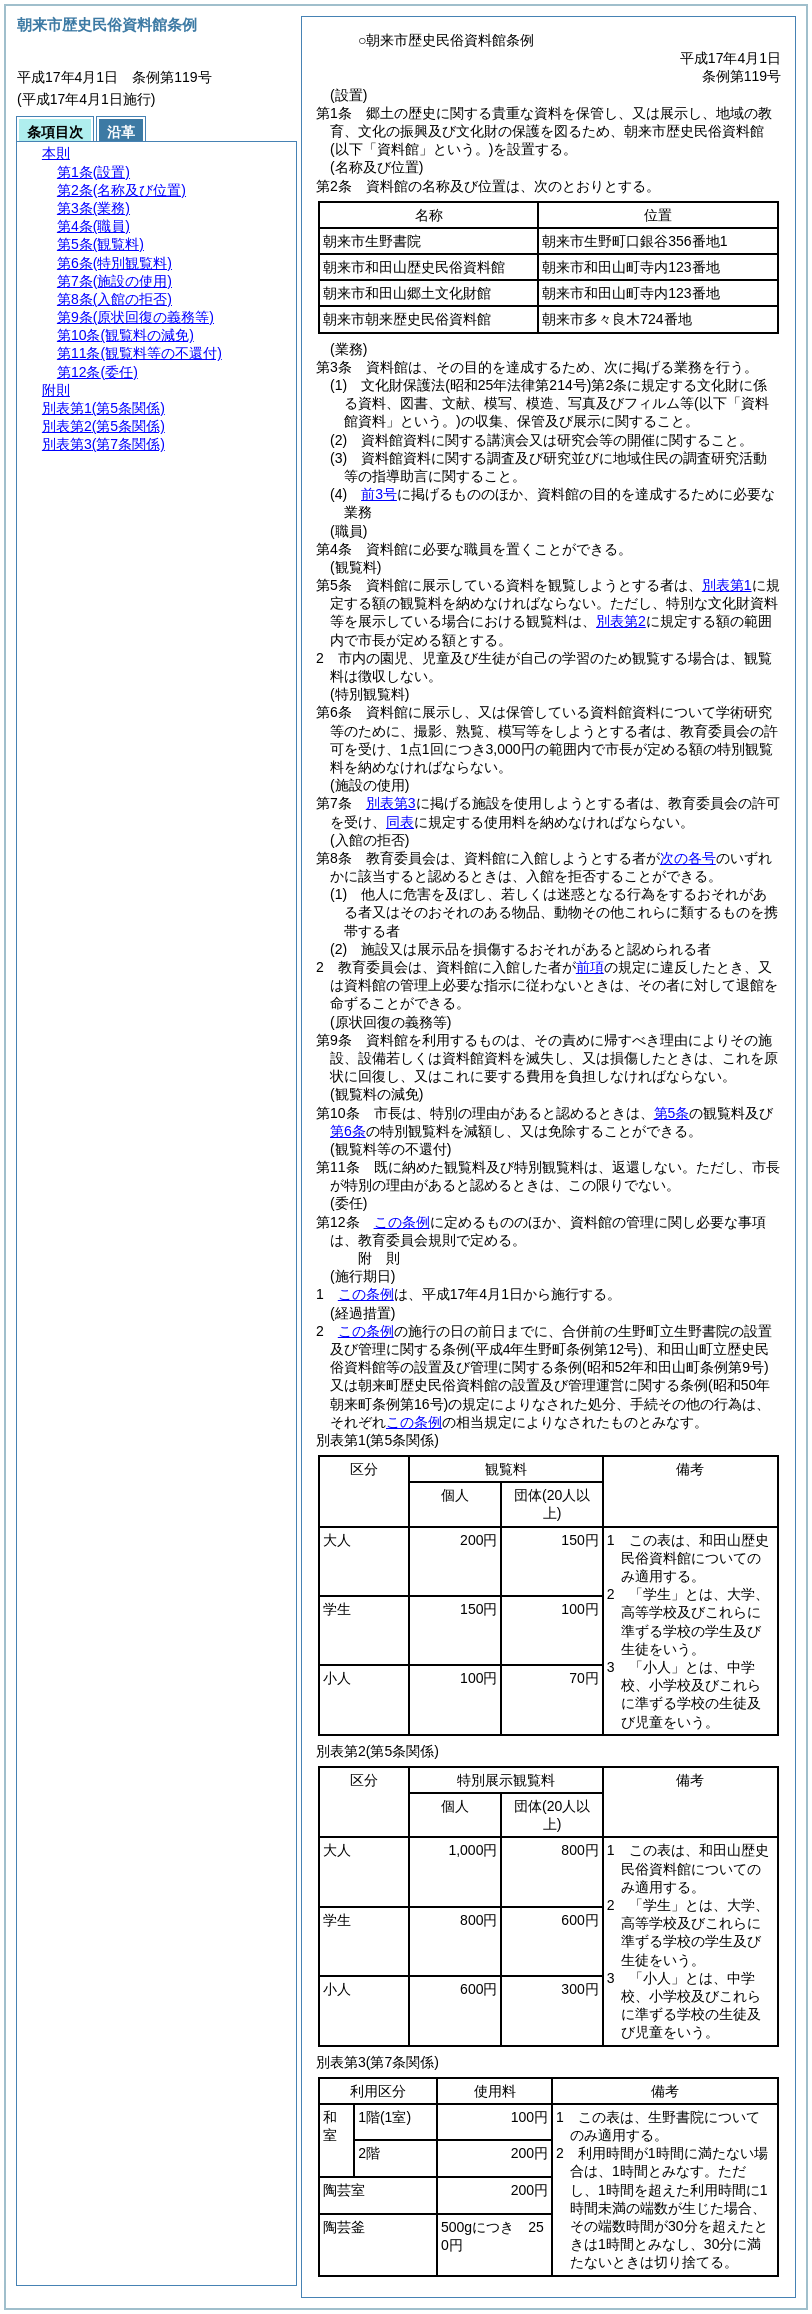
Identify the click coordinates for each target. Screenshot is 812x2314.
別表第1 (727, 585)
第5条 (672, 1113)
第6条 (348, 1131)
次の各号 (688, 858)
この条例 (402, 1222)
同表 (400, 822)
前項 (590, 967)
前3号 (379, 494)
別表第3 (391, 803)
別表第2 (621, 621)
